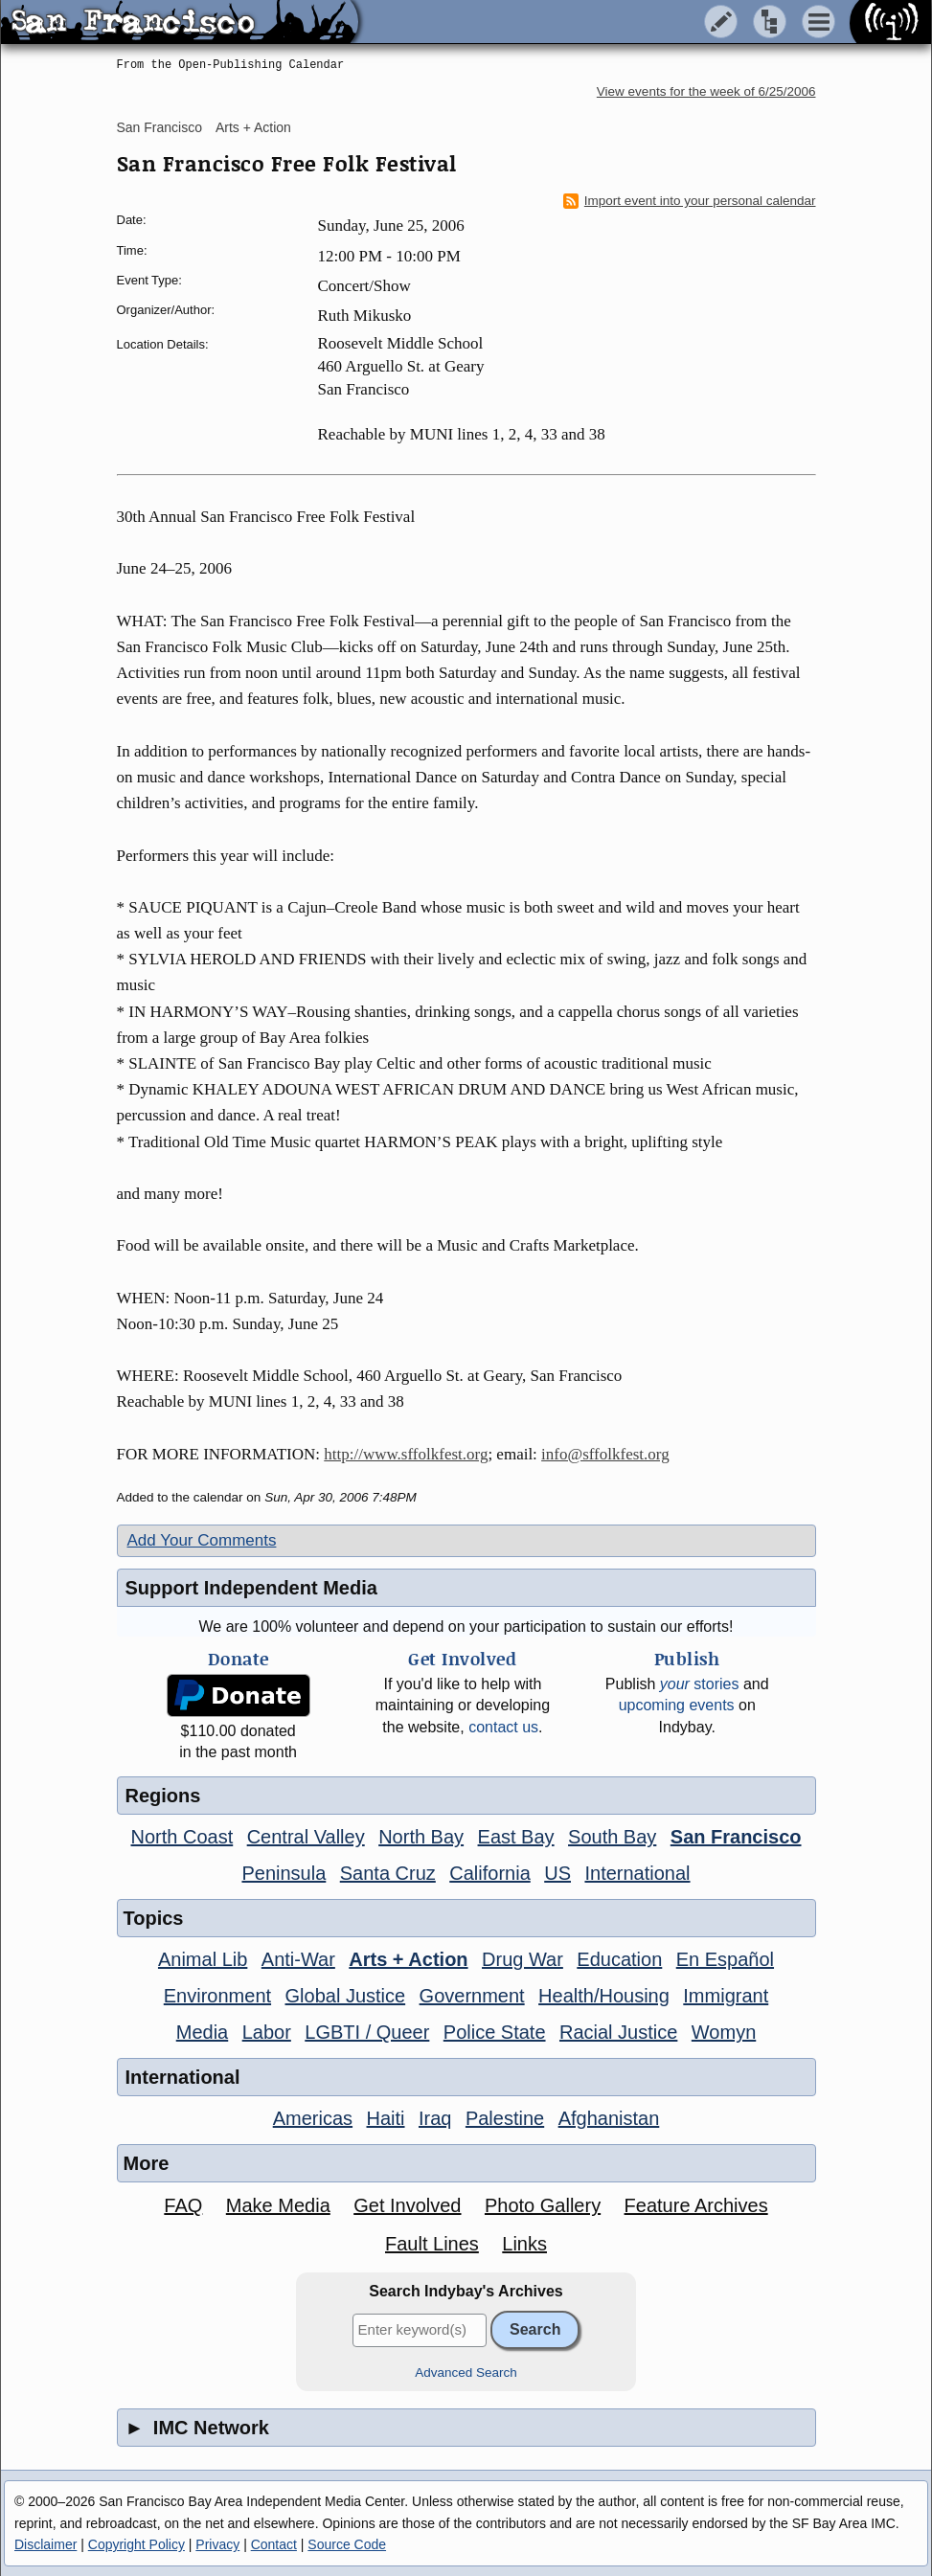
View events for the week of (706, 91)
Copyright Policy (136, 2544)
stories (699, 1684)
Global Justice (345, 1995)
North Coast (182, 1836)
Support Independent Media (251, 1587)
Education (619, 1959)
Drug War (522, 1959)
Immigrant (725, 1995)
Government (472, 1995)
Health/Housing (604, 1995)
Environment (217, 1995)
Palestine (505, 2118)
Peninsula (283, 1873)
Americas (312, 2118)
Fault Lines (432, 2243)
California (489, 1873)
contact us (503, 1727)
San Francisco (159, 127)
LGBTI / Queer (367, 2032)
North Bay (421, 1836)
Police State (494, 2032)
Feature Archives (696, 2205)
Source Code (346, 2544)
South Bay (612, 1836)
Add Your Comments (202, 1540)
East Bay (516, 1836)
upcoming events (677, 1705)
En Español (725, 1959)
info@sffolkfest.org (605, 1454)
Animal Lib (202, 1959)
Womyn (724, 2032)
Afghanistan (609, 2118)
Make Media (278, 2205)
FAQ (183, 2205)
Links (524, 2243)
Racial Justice (618, 2032)
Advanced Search (466, 2372)
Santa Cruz (388, 1873)
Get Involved (407, 2205)
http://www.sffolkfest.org (406, 1454)
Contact (274, 2544)
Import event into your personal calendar (689, 201)
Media (202, 2032)
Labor (266, 2032)
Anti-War (298, 1959)
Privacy (217, 2544)
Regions (163, 1795)
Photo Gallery (543, 2205)
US (557, 1873)
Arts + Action (253, 127)
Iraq (435, 2118)
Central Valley (306, 1836)
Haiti (386, 2118)
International (637, 1873)
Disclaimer (45, 2544)
